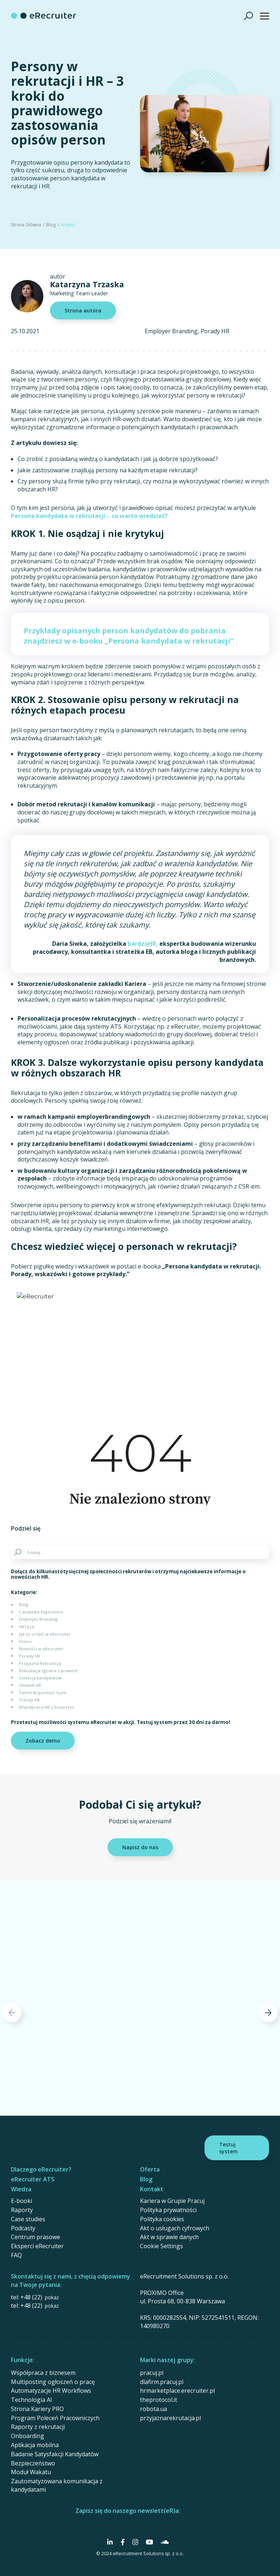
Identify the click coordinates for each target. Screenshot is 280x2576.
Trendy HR (29, 1699)
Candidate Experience (41, 1612)
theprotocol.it (158, 2400)
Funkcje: (22, 2360)
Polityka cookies (162, 2219)
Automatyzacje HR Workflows (51, 2391)
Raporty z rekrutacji (38, 2427)
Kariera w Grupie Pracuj (172, 2201)
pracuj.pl (151, 2373)
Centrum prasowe (35, 2237)
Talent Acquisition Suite (42, 1692)
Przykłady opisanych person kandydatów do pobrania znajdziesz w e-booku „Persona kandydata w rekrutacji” (129, 636)
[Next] (268, 2012)
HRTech (26, 1626)
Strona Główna (26, 225)
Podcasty (23, 2228)
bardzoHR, (143, 944)
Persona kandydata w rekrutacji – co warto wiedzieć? (89, 516)
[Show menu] (264, 15)
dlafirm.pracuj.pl (161, 2382)
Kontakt (151, 2189)
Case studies (28, 2219)
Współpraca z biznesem (43, 2373)
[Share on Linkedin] (84, 1528)
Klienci (25, 1641)
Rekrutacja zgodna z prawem (48, 1670)
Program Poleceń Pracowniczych (55, 2418)
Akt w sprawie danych (169, 2237)
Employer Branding (171, 331)
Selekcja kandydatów (40, 1678)
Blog (51, 225)
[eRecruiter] (43, 15)
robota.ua (153, 2409)
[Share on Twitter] (69, 1528)
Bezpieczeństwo (33, 2463)
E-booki (21, 2201)
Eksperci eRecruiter (37, 2246)
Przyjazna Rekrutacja (40, 1663)
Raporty (22, 2210)
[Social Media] (110, 2542)
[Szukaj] (248, 15)
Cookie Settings (161, 2246)
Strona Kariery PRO (37, 2409)
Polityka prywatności (168, 2210)
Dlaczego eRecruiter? (41, 2169)
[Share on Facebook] (55, 1528)
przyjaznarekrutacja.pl (170, 2418)
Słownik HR (30, 1685)
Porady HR (215, 331)
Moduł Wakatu (31, 2472)
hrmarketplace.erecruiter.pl (177, 2391)
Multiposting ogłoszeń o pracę (53, 2382)
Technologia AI (31, 2400)
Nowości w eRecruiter (41, 1648)
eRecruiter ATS (32, 2179)
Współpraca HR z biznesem (46, 1707)
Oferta (150, 2169)
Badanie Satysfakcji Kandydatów (54, 2454)
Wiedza (21, 2189)
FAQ (16, 2255)
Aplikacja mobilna (35, 2445)
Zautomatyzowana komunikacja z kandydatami (56, 2485)
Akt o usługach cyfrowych (174, 2228)
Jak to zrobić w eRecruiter (45, 1634)
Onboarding (27, 2436)
